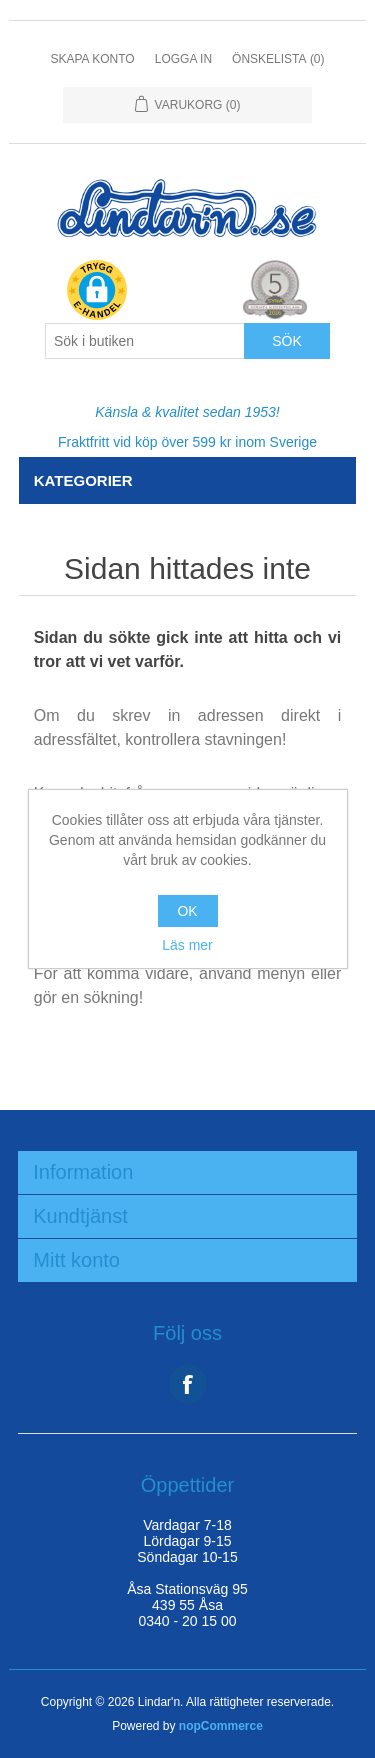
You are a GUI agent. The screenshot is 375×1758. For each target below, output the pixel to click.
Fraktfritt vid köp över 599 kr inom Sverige (187, 442)
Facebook (188, 1384)
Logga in (183, 59)
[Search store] (145, 341)
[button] (97, 291)
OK (187, 911)
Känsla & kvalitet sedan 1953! (187, 412)
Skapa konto (92, 59)
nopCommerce (221, 1726)
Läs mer (187, 945)
